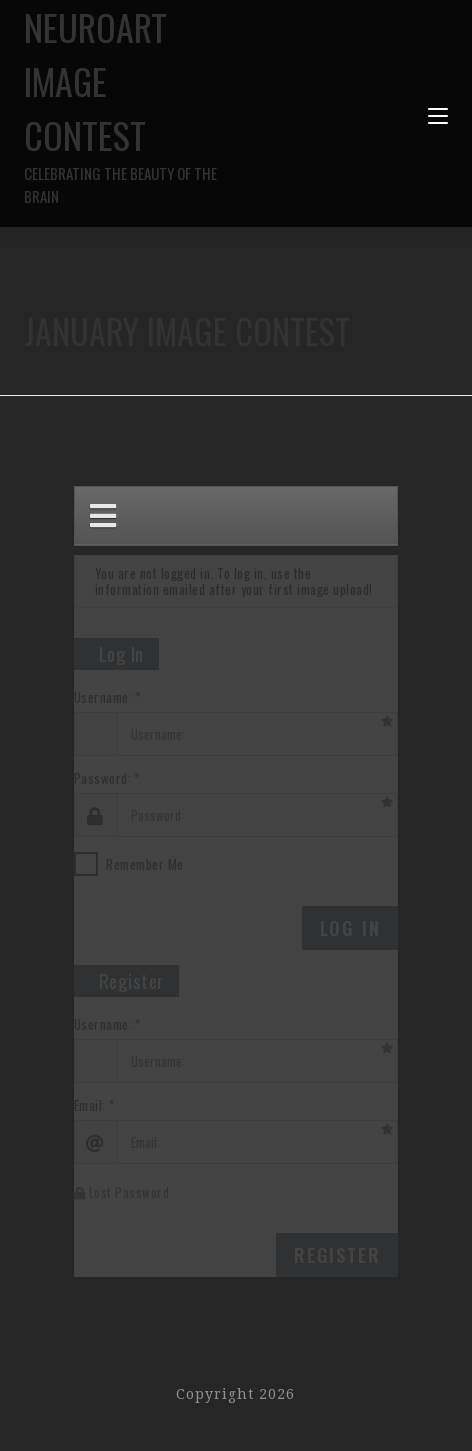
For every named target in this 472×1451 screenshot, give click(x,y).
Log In (350, 928)
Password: (103, 778)
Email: (90, 1105)
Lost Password (122, 1192)
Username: (103, 697)
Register (337, 1255)
